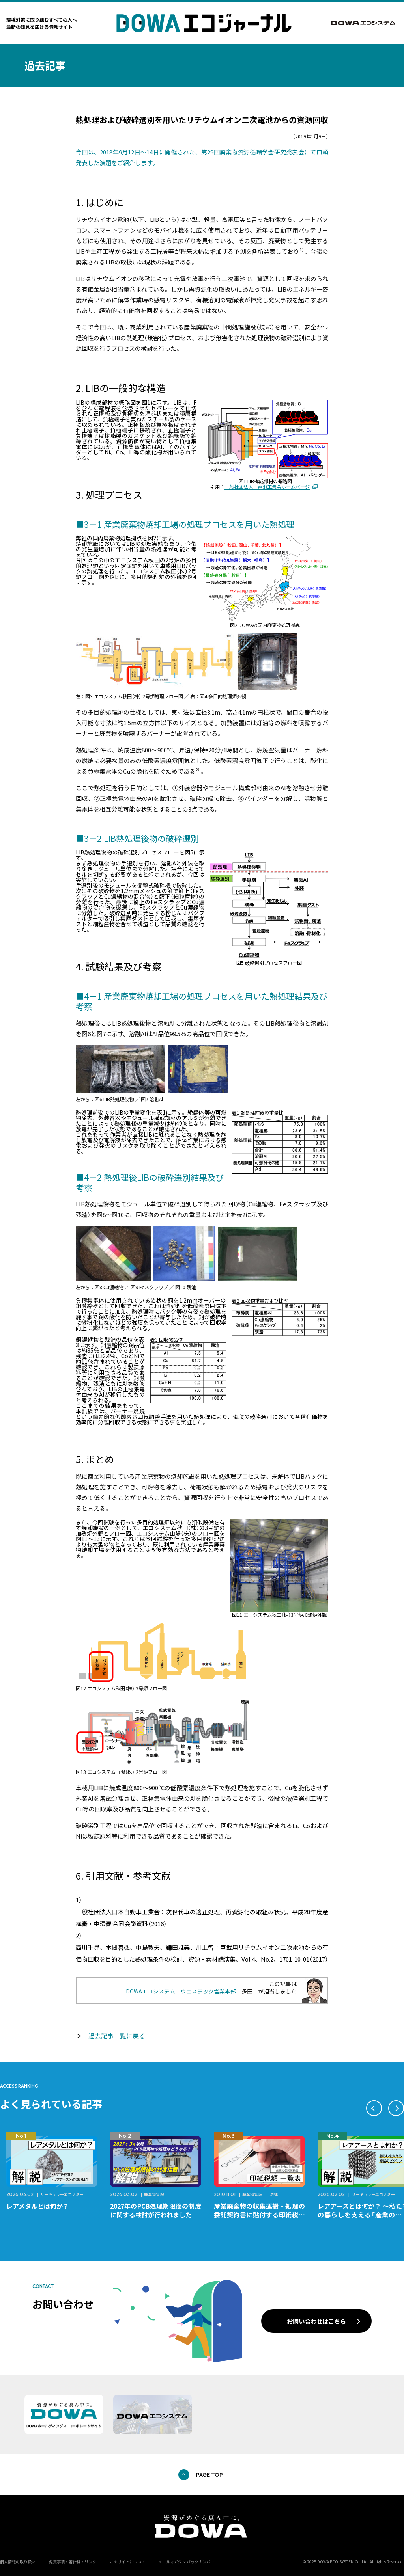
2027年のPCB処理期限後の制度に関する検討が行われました (155, 2210)
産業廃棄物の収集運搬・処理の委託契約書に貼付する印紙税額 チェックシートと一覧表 (262, 2214)
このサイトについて (127, 2562)
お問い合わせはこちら (316, 2321)
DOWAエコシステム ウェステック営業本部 (181, 1991)
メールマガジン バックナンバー (186, 2562)
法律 (274, 2194)
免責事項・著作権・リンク (72, 2562)
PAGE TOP (209, 2474)
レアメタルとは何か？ (37, 2206)
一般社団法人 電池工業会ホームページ (267, 486)
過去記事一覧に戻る (116, 2035)
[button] (374, 2108)
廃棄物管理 (154, 2194)
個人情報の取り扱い (18, 2562)
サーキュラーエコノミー (62, 2194)
